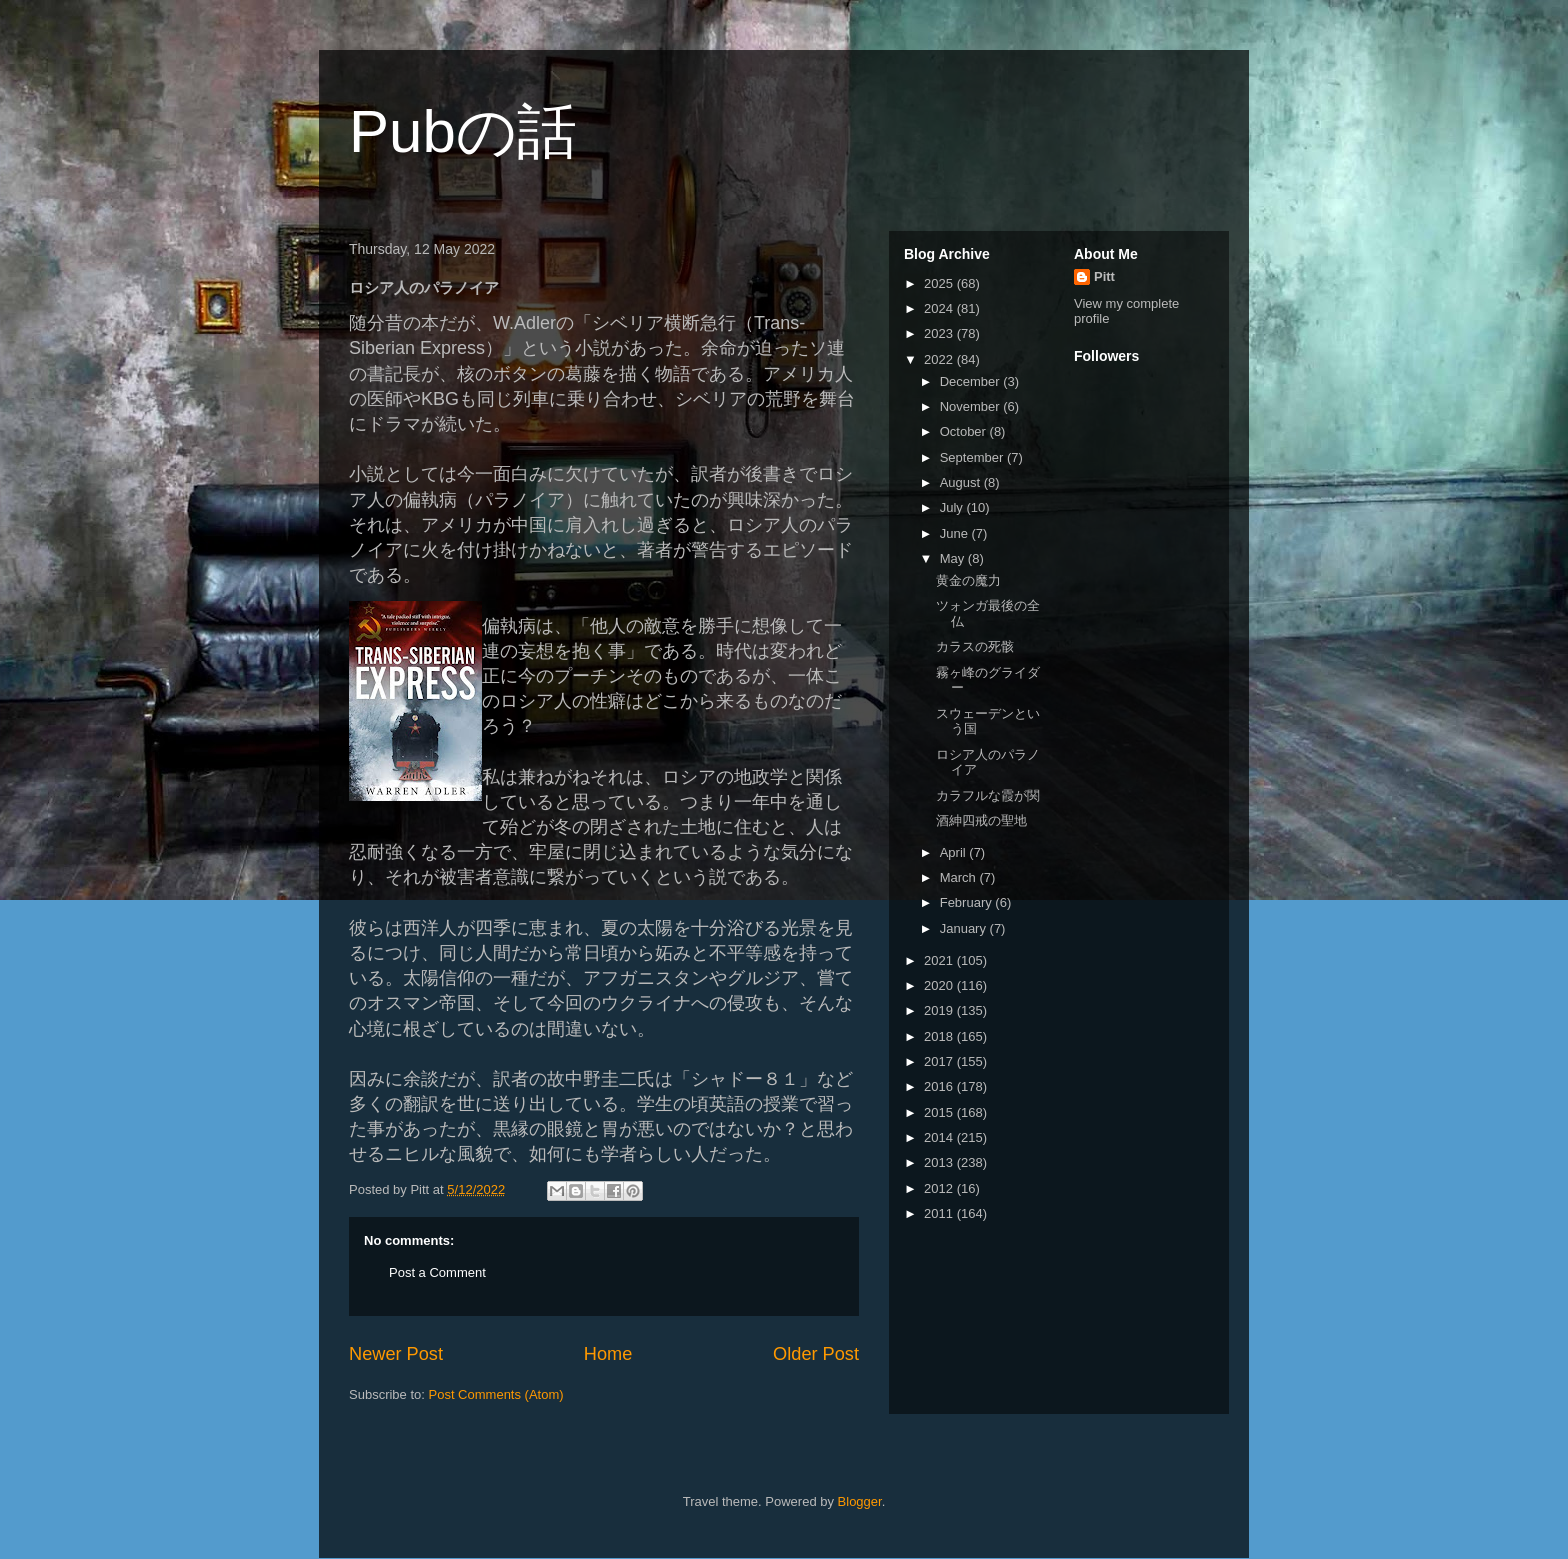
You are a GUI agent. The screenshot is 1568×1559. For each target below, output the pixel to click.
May (954, 558)
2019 (940, 1010)
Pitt (1104, 276)
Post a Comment (437, 1272)
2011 (940, 1213)
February (968, 902)
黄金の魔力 (968, 580)
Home (608, 1354)
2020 (940, 985)
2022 (940, 359)
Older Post (816, 1354)
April (955, 852)
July (953, 507)
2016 (940, 1086)
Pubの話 (463, 131)
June (956, 533)
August (962, 482)
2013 (940, 1162)
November (972, 406)
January (965, 928)
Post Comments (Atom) (496, 1394)
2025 (940, 283)
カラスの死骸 (975, 646)
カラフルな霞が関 (988, 795)
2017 (940, 1061)
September (973, 457)
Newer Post (396, 1354)
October (965, 431)
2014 (940, 1137)
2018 (940, 1036)
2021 (940, 960)
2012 (940, 1188)
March (960, 877)
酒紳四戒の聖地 (981, 820)
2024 (940, 308)
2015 (940, 1112)
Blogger (860, 1501)
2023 (940, 333)
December (972, 381)
